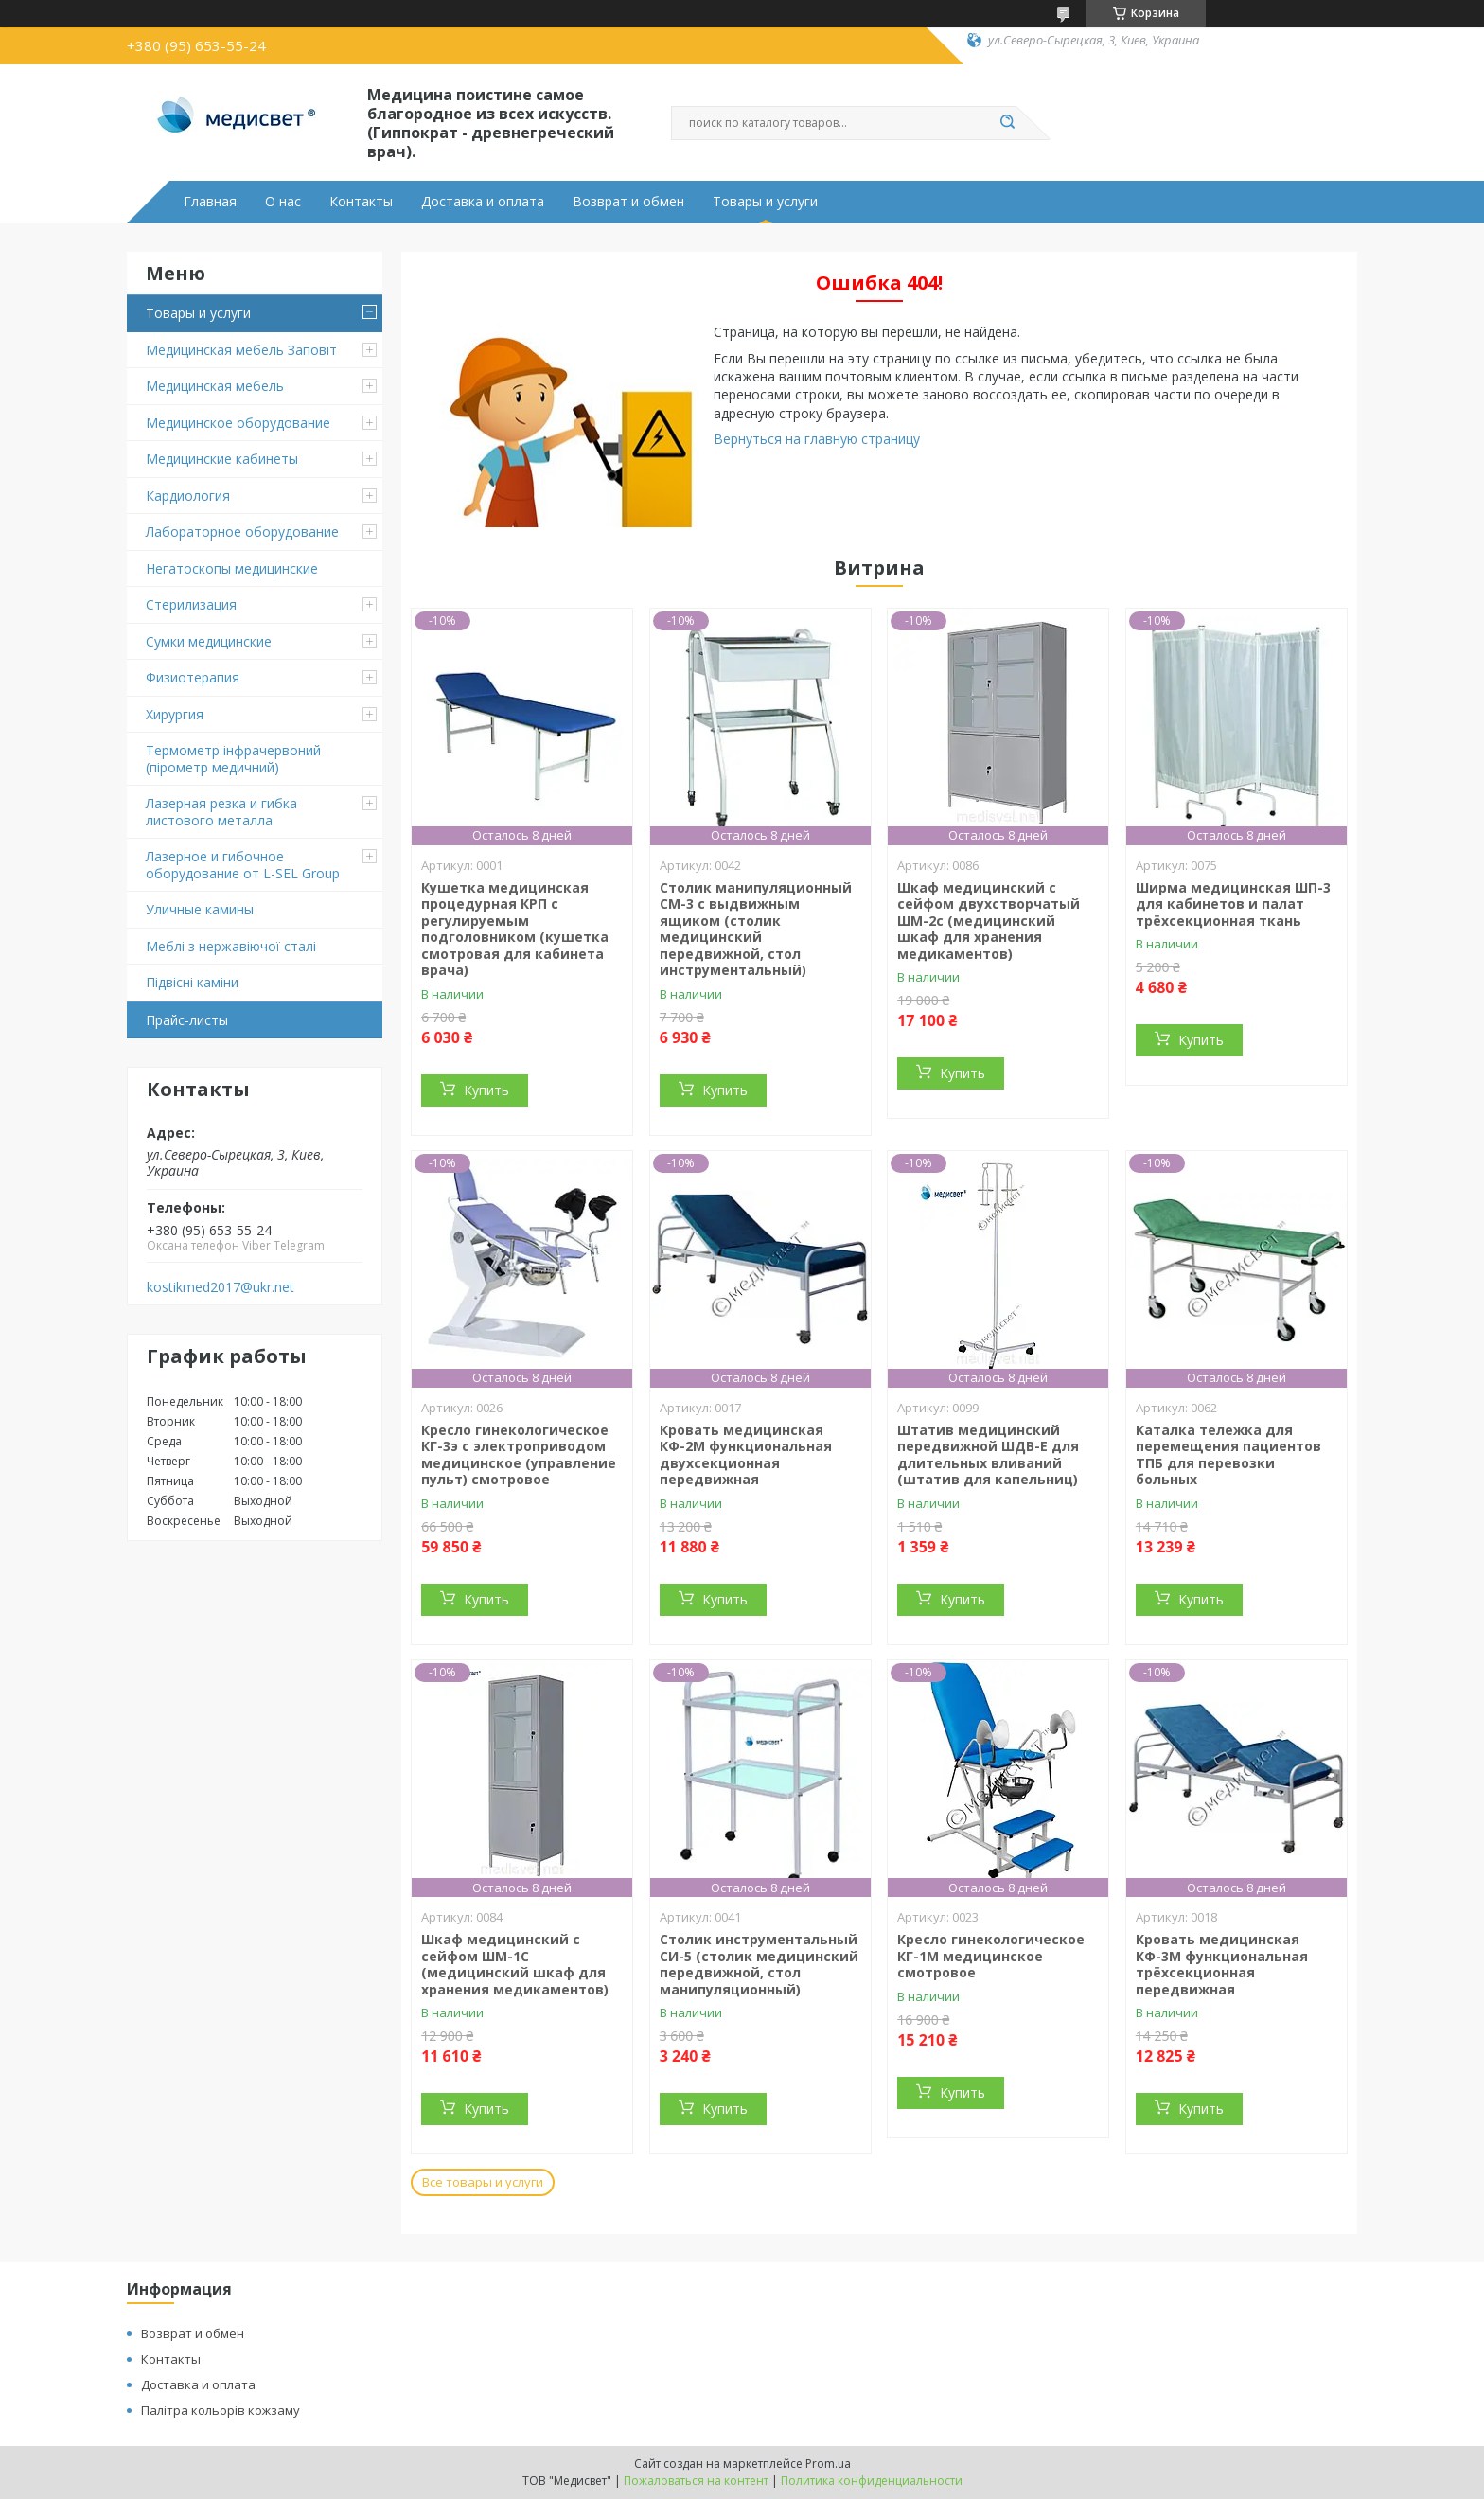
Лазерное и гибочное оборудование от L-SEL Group (243, 864)
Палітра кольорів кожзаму (220, 2410)
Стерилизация (191, 604)
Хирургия (174, 714)
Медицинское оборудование (238, 423)
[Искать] (1007, 123)
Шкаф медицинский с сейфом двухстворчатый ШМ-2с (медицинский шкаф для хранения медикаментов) (988, 920)
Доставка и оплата (482, 201)
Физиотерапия (192, 677)
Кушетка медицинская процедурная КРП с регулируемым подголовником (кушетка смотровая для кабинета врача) (515, 929)
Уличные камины (200, 909)
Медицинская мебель (215, 386)
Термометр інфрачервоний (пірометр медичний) (233, 758)
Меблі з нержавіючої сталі (231, 946)
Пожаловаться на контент (696, 2480)
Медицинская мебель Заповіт (241, 350)
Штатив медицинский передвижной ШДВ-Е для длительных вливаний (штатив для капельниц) (988, 1455)
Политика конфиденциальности (872, 2480)
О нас (283, 201)
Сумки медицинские (209, 641)
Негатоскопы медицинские (232, 568)
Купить (486, 1090)
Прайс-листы (187, 1020)
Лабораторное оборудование (242, 532)
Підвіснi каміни (192, 982)
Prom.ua (828, 2463)
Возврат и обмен (628, 201)
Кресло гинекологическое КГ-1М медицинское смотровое (991, 1955)
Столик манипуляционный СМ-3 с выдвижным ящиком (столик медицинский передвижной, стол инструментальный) (756, 929)
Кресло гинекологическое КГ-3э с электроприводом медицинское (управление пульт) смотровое (518, 1455)
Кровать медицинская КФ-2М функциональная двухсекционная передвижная (746, 1455)
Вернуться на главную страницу (817, 439)
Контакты (361, 201)
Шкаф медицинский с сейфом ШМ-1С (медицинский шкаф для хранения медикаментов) (515, 1964)
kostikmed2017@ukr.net (220, 1287)
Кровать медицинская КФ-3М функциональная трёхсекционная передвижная (1222, 1964)
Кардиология (188, 496)
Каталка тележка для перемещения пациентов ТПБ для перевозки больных (1228, 1455)
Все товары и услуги (482, 2181)
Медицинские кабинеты (222, 459)
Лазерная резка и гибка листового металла (221, 811)
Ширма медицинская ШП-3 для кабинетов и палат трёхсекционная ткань (1233, 904)
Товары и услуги (765, 201)
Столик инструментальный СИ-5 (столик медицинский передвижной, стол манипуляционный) (759, 1964)
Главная (210, 201)
